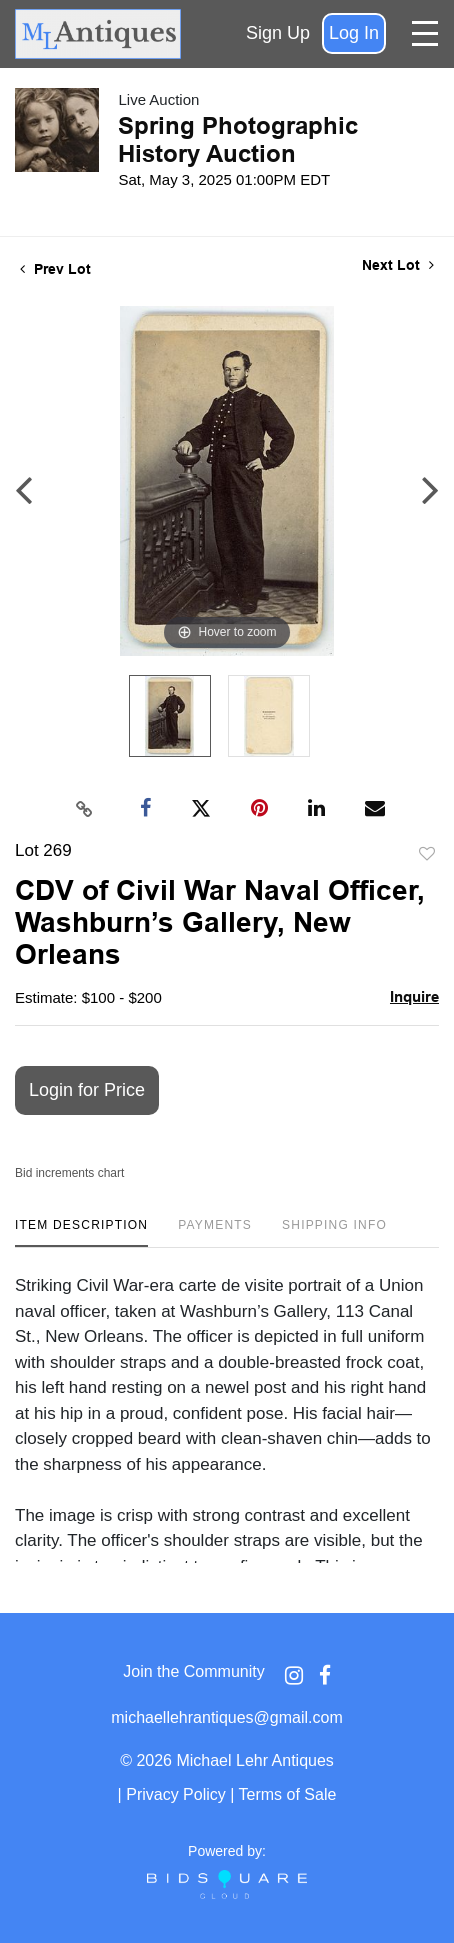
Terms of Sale (288, 1794)
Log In (354, 33)
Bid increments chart (69, 1173)
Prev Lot (55, 269)
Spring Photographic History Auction (238, 139)
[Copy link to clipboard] (85, 809)
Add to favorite (427, 854)
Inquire (414, 996)
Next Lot (398, 265)
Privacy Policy (176, 1794)
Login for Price (87, 1090)
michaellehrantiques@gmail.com (226, 1717)
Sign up (278, 33)
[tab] (81, 1232)
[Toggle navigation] (425, 33)
